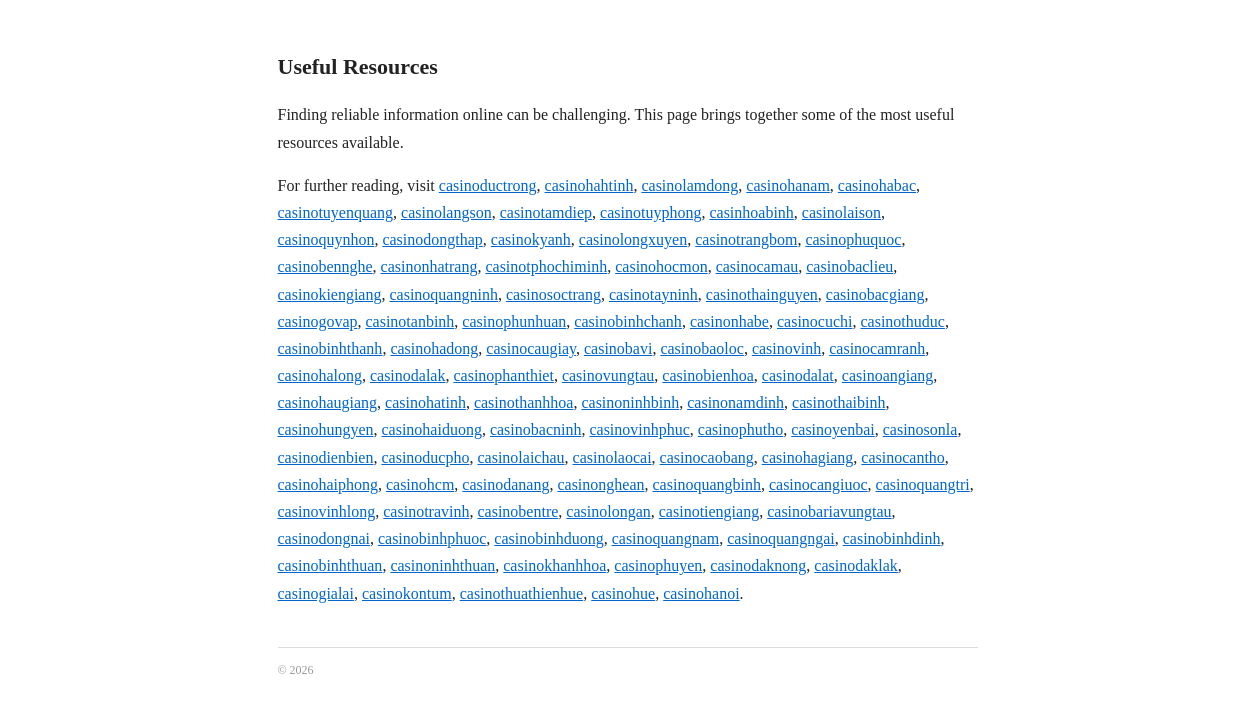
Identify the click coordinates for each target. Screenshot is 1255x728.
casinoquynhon (326, 239)
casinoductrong (488, 185)
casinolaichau (520, 457)
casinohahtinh (589, 185)
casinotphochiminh (546, 266)
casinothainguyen (762, 294)
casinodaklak (856, 565)
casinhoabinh (751, 212)
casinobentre (517, 511)
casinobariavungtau (829, 511)
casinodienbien (326, 457)
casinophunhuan (514, 321)
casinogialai (316, 593)
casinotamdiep (546, 212)
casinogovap (318, 321)
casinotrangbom (746, 239)
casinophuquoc (853, 239)
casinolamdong (689, 185)
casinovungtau (608, 375)
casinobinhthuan (330, 565)
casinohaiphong (328, 484)
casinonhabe (729, 321)
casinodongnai (324, 538)
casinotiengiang (709, 511)
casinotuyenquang (336, 212)
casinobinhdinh (892, 538)
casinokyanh (531, 239)
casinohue (623, 593)
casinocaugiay (531, 348)
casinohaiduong (431, 429)
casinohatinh (425, 402)
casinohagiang (808, 457)
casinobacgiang (875, 294)
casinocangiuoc (818, 484)
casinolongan (608, 511)
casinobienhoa (708, 375)
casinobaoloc (702, 348)
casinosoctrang (553, 294)
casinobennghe (325, 266)
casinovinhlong (327, 511)
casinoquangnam (666, 538)
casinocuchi (815, 321)
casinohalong (320, 375)
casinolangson (446, 212)
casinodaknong (758, 565)
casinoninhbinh (630, 402)
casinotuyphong (650, 212)
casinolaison (841, 212)
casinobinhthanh (330, 348)
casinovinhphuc (639, 429)
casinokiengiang (330, 294)
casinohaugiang (328, 402)
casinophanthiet (503, 375)
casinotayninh (653, 294)
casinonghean (600, 484)
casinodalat (798, 375)
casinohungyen (326, 429)
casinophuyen (658, 565)
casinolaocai (612, 457)
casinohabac (877, 185)
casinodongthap (432, 239)
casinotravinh (426, 511)
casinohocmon (661, 266)
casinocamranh (877, 348)
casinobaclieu (849, 266)
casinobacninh (536, 429)
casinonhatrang (429, 266)
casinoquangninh (443, 294)
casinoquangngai (781, 538)
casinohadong (434, 348)
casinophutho (740, 429)
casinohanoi (701, 593)
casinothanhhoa (524, 402)
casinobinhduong (548, 538)
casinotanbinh (409, 321)
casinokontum (407, 593)
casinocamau (757, 266)
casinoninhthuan (442, 565)
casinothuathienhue (522, 593)
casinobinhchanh (628, 321)
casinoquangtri (923, 484)
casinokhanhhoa (554, 565)
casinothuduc (902, 321)
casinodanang (505, 484)
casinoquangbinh (707, 484)
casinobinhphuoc (432, 538)
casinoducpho (425, 457)
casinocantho (903, 457)
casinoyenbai (833, 429)
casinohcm (420, 484)
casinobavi (618, 348)
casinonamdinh (735, 402)
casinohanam (788, 185)
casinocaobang (707, 457)
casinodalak (408, 375)
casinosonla (920, 429)
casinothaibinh (838, 402)
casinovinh (786, 348)
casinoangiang (888, 375)
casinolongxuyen (633, 239)
